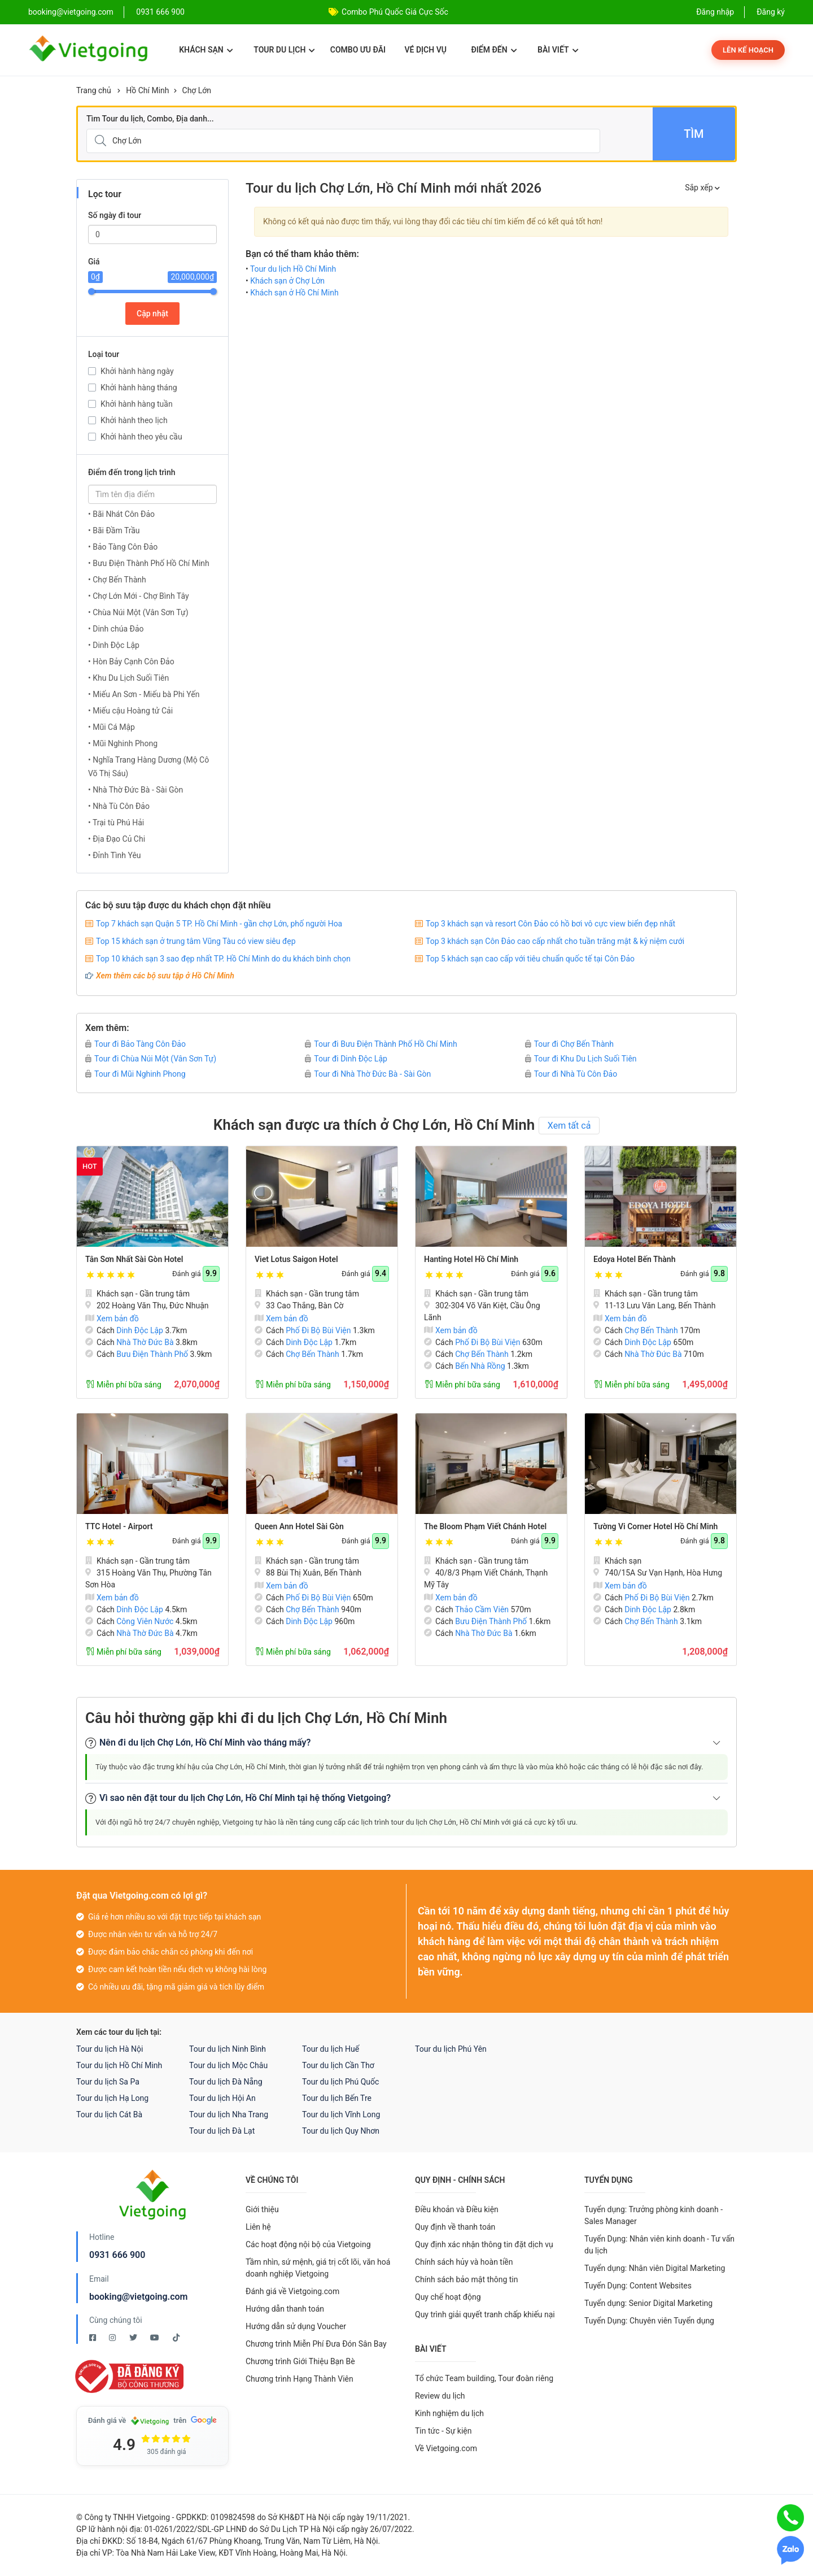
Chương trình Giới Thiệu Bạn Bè (300, 2361)
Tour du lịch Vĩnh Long (341, 2114)
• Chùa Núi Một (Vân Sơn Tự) (138, 612)
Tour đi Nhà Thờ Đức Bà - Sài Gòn (368, 1073)
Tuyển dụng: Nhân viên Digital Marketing (654, 2268)
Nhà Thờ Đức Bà (144, 1342)
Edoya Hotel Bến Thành (634, 1259)
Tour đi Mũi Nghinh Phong (135, 1073)
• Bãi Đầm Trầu (114, 530)
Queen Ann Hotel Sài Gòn (299, 1526)
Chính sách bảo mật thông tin (466, 2279)
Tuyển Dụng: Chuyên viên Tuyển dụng (649, 2320)
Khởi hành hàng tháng (138, 387)
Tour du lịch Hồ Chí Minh (293, 268)
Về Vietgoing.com (446, 2448)
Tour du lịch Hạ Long (112, 2098)
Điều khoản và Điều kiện (457, 2209)
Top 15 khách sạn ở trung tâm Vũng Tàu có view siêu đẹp (196, 941)
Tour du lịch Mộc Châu (228, 2065)
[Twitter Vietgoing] (134, 2337)
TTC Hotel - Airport (118, 1526)
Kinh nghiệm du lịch (449, 2413)
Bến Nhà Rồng (480, 1365)
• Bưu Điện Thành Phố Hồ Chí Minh (148, 563)
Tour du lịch (284, 49)
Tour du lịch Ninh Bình (227, 2048)
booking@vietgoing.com (138, 2296)
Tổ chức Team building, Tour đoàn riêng (484, 2378)
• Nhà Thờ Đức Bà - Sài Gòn (135, 789)
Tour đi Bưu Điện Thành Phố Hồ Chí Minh (381, 1043)
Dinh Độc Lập (139, 1330)
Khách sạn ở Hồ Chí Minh (294, 292)
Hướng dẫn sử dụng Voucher (296, 2326)
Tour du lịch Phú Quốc (340, 2081)
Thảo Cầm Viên (482, 1609)
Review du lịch (440, 2395)
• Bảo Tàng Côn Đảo (123, 546)
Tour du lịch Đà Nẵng (226, 2081)
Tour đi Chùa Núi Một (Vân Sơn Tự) (150, 1058)
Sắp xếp (702, 187)
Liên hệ (258, 2226)
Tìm (693, 134)
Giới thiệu (262, 2209)
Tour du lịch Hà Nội (109, 2048)
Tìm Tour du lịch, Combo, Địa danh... (150, 118)
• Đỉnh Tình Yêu (114, 855)
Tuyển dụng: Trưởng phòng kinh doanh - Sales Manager (653, 2215)
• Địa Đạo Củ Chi (116, 838)
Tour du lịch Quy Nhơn (340, 2130)
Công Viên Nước (144, 1621)
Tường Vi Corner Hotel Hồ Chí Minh (655, 1526)
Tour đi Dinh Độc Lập (346, 1058)
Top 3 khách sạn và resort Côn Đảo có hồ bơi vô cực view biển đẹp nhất (550, 923)
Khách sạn (206, 49)
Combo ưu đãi (358, 49)
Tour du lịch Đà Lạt (222, 2130)
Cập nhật (152, 313)
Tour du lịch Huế (330, 2048)
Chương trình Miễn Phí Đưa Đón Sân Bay (316, 2343)
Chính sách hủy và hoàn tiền (464, 2261)
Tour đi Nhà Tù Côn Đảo (571, 1073)
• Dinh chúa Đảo (116, 628)
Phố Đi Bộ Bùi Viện (318, 1330)
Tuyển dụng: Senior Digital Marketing (648, 2303)
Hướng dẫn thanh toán (285, 2308)
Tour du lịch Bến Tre (336, 2098)
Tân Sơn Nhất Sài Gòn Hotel (134, 1259)
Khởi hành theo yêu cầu (141, 436)
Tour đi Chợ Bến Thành (569, 1043)
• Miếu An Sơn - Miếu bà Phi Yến (143, 694)
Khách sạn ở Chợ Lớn (287, 280)
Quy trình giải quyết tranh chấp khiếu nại (485, 2314)
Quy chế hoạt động (448, 2296)
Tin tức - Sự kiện (443, 2430)
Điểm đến (494, 49)
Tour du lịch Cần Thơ (338, 2065)
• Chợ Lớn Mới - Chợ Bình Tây (138, 596)
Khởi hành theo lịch (134, 420)
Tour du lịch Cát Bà (109, 2114)
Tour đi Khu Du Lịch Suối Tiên (581, 1058)
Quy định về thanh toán (455, 2226)
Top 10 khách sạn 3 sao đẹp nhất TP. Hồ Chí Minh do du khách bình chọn (223, 958)
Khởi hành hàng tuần (136, 403)
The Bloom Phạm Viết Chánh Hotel (485, 1526)
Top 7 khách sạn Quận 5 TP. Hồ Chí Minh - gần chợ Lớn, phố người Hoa (219, 923)
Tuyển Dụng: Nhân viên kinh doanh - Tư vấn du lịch (659, 2244)
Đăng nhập (715, 11)
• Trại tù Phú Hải (116, 822)
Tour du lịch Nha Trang (228, 2114)
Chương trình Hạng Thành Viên (299, 2378)
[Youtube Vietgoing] (155, 2337)
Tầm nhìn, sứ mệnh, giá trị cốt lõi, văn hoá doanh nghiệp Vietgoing (318, 2267)
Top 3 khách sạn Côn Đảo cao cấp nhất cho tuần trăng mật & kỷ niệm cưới (555, 941)
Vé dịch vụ (426, 49)
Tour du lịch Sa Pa (107, 2081)
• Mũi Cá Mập (111, 727)
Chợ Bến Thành (312, 1354)
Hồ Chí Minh (147, 90)
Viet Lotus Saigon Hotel (296, 1259)
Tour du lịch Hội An (222, 2098)
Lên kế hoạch (748, 50)
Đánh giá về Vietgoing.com (292, 2291)
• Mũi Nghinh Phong (123, 743)
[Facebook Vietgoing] (93, 2337)
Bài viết (558, 49)
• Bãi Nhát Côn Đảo (121, 514)
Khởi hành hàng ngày (137, 371)
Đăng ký (771, 11)
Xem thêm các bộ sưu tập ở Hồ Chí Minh (165, 975)
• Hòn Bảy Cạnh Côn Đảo (131, 661)
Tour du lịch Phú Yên (451, 2048)
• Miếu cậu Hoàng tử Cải (130, 710)
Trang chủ (93, 90)
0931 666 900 (160, 11)
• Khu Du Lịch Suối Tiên (128, 677)
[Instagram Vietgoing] (113, 2337)
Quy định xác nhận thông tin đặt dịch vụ (484, 2244)
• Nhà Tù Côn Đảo (119, 806)
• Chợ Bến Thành (117, 579)
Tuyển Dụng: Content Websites (638, 2285)
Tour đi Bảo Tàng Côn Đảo (135, 1043)
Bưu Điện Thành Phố (152, 1354)
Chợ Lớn (197, 90)
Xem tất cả (569, 1125)
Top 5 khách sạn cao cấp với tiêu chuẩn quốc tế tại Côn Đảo (530, 958)
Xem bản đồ (112, 1318)
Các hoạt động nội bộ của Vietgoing (308, 2244)
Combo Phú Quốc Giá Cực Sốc (395, 11)
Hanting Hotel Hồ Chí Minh (471, 1259)
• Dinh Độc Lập (113, 645)
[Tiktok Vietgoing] (176, 2337)
